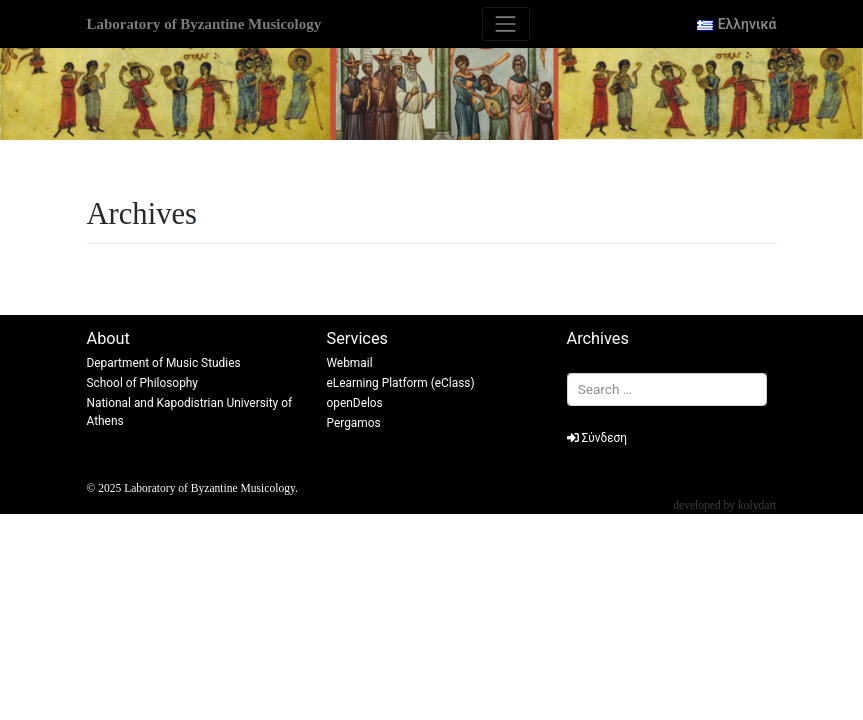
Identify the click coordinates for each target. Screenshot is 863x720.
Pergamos (354, 423)
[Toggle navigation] (506, 24)
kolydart (757, 505)
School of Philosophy (143, 383)
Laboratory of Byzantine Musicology (204, 24)
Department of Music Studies (164, 363)
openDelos (355, 403)
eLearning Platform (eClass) (401, 383)
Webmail (350, 363)
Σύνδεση (597, 438)
